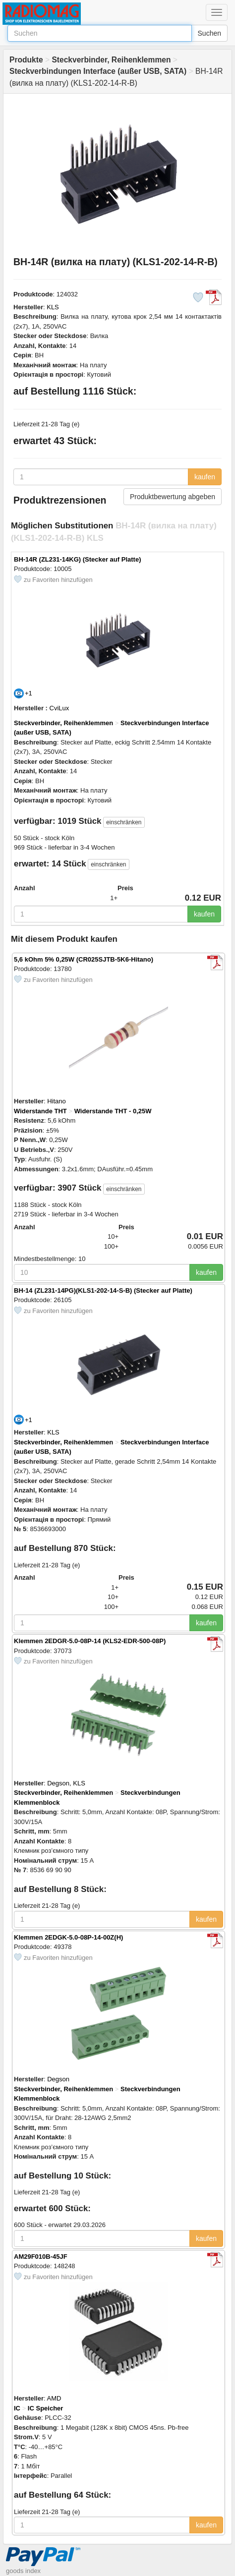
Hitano (56, 1101)
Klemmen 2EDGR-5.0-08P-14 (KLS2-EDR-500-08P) (90, 1641)
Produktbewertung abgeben (172, 497)
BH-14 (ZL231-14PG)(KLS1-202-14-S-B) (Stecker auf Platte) (103, 1290)
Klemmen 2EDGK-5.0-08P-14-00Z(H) (68, 1937)
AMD (54, 2398)
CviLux (59, 708)
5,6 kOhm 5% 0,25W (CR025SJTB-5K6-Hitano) (83, 959)
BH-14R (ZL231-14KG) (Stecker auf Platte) (77, 559)
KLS (53, 307)
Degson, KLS (66, 1783)
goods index (23, 2571)
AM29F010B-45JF (40, 2256)
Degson (58, 2079)
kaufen (204, 477)
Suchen (209, 33)
